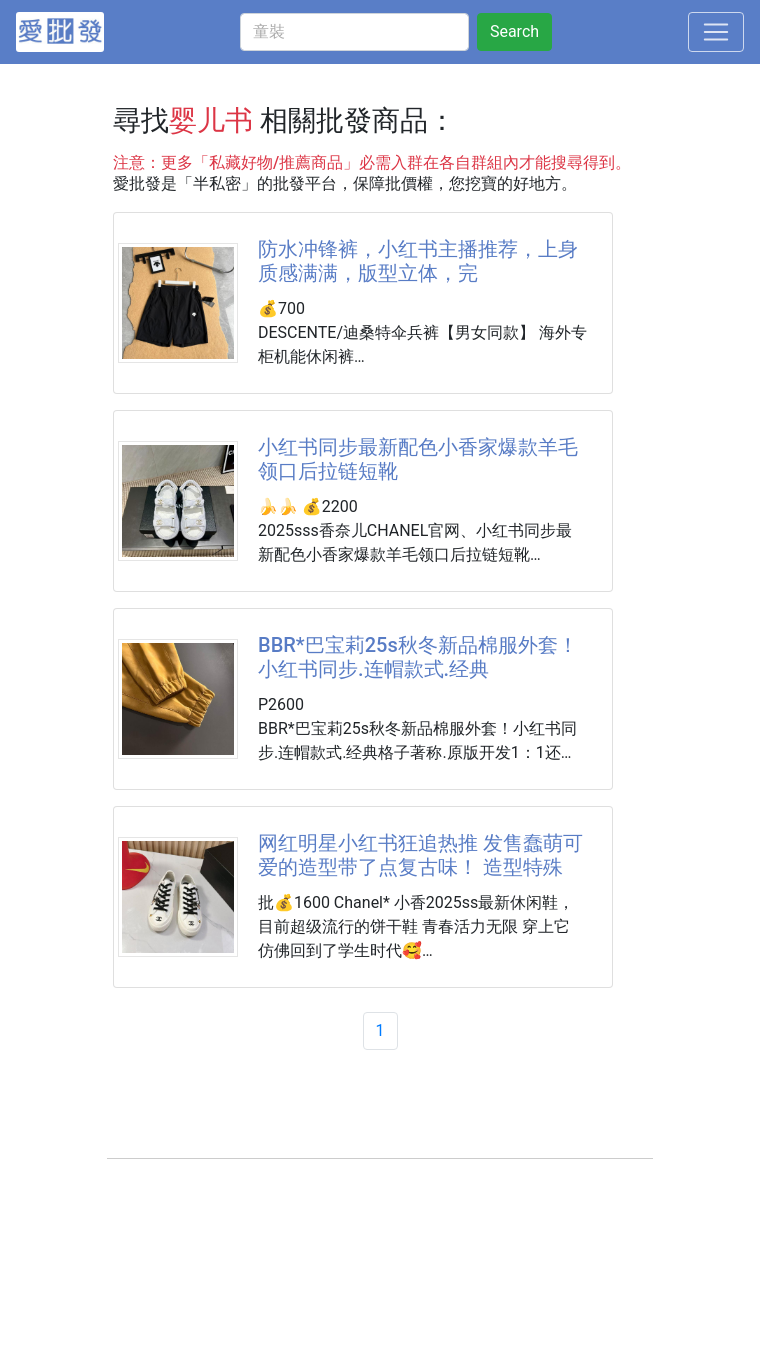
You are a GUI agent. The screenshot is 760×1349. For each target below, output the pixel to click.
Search (514, 31)
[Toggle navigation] (716, 32)
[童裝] (354, 32)
